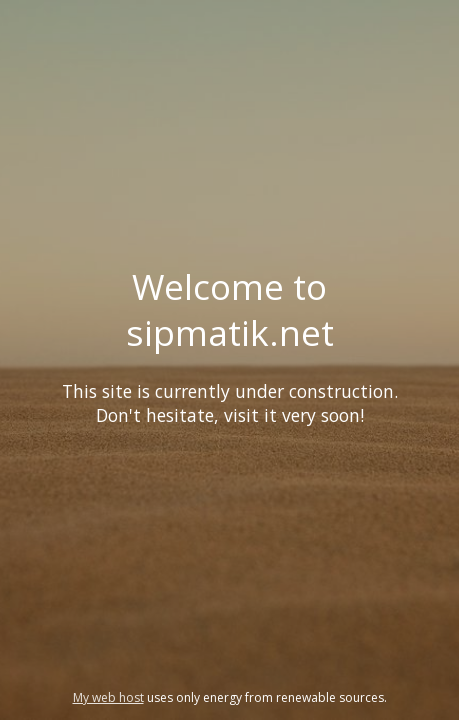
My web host (108, 697)
